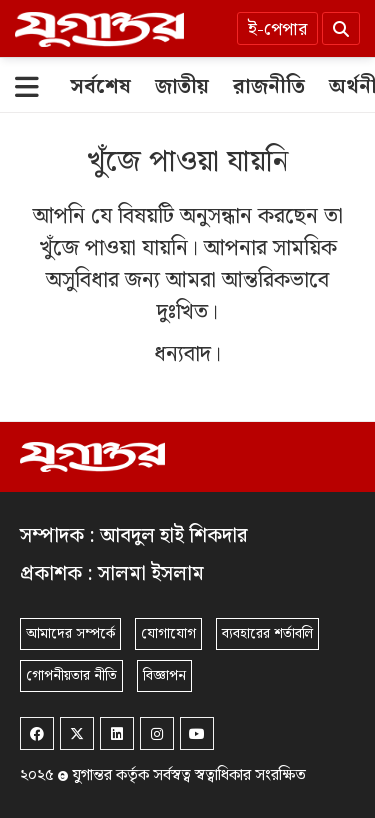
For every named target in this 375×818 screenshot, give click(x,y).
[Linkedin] (117, 733)
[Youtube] (197, 733)
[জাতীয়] (182, 87)
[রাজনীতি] (269, 87)
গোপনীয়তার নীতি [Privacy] (71, 676)
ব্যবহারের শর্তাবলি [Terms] (267, 634)
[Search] (341, 28)
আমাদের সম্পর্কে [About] (70, 634)
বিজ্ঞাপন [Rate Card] (164, 676)
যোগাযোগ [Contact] (168, 634)
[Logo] (99, 29)
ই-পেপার (277, 29)
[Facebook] (37, 733)
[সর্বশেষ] (100, 87)
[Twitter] (77, 733)
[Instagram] (157, 733)
